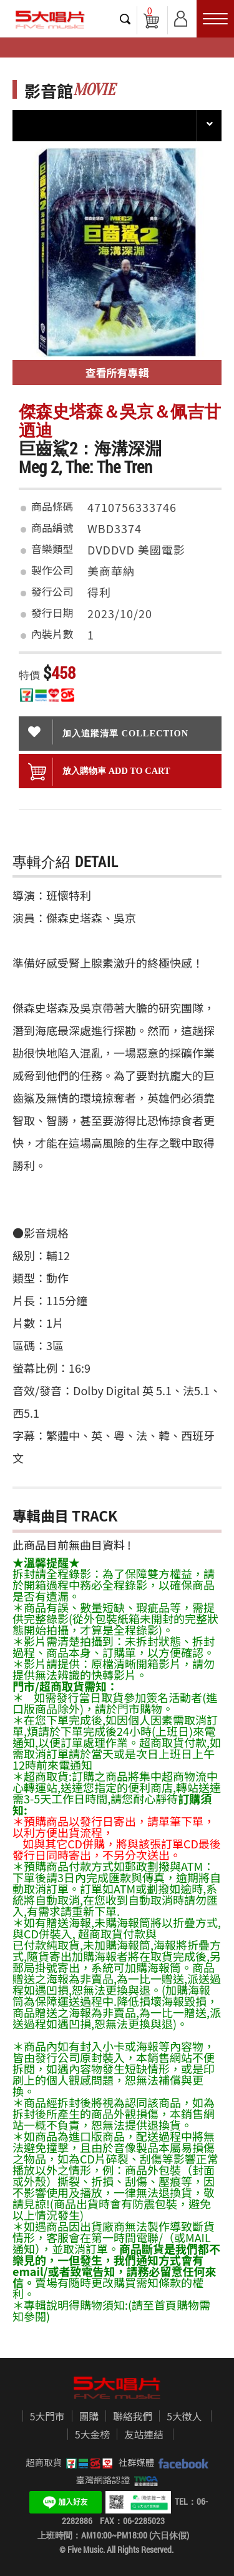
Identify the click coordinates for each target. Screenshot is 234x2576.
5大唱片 (49, 20)
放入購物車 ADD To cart (99, 772)
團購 (89, 2416)
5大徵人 (184, 2416)
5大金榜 (92, 2434)
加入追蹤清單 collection (108, 731)
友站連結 (143, 2434)
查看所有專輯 (117, 372)
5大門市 (47, 2416)
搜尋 (125, 18)
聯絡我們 (132, 2416)
